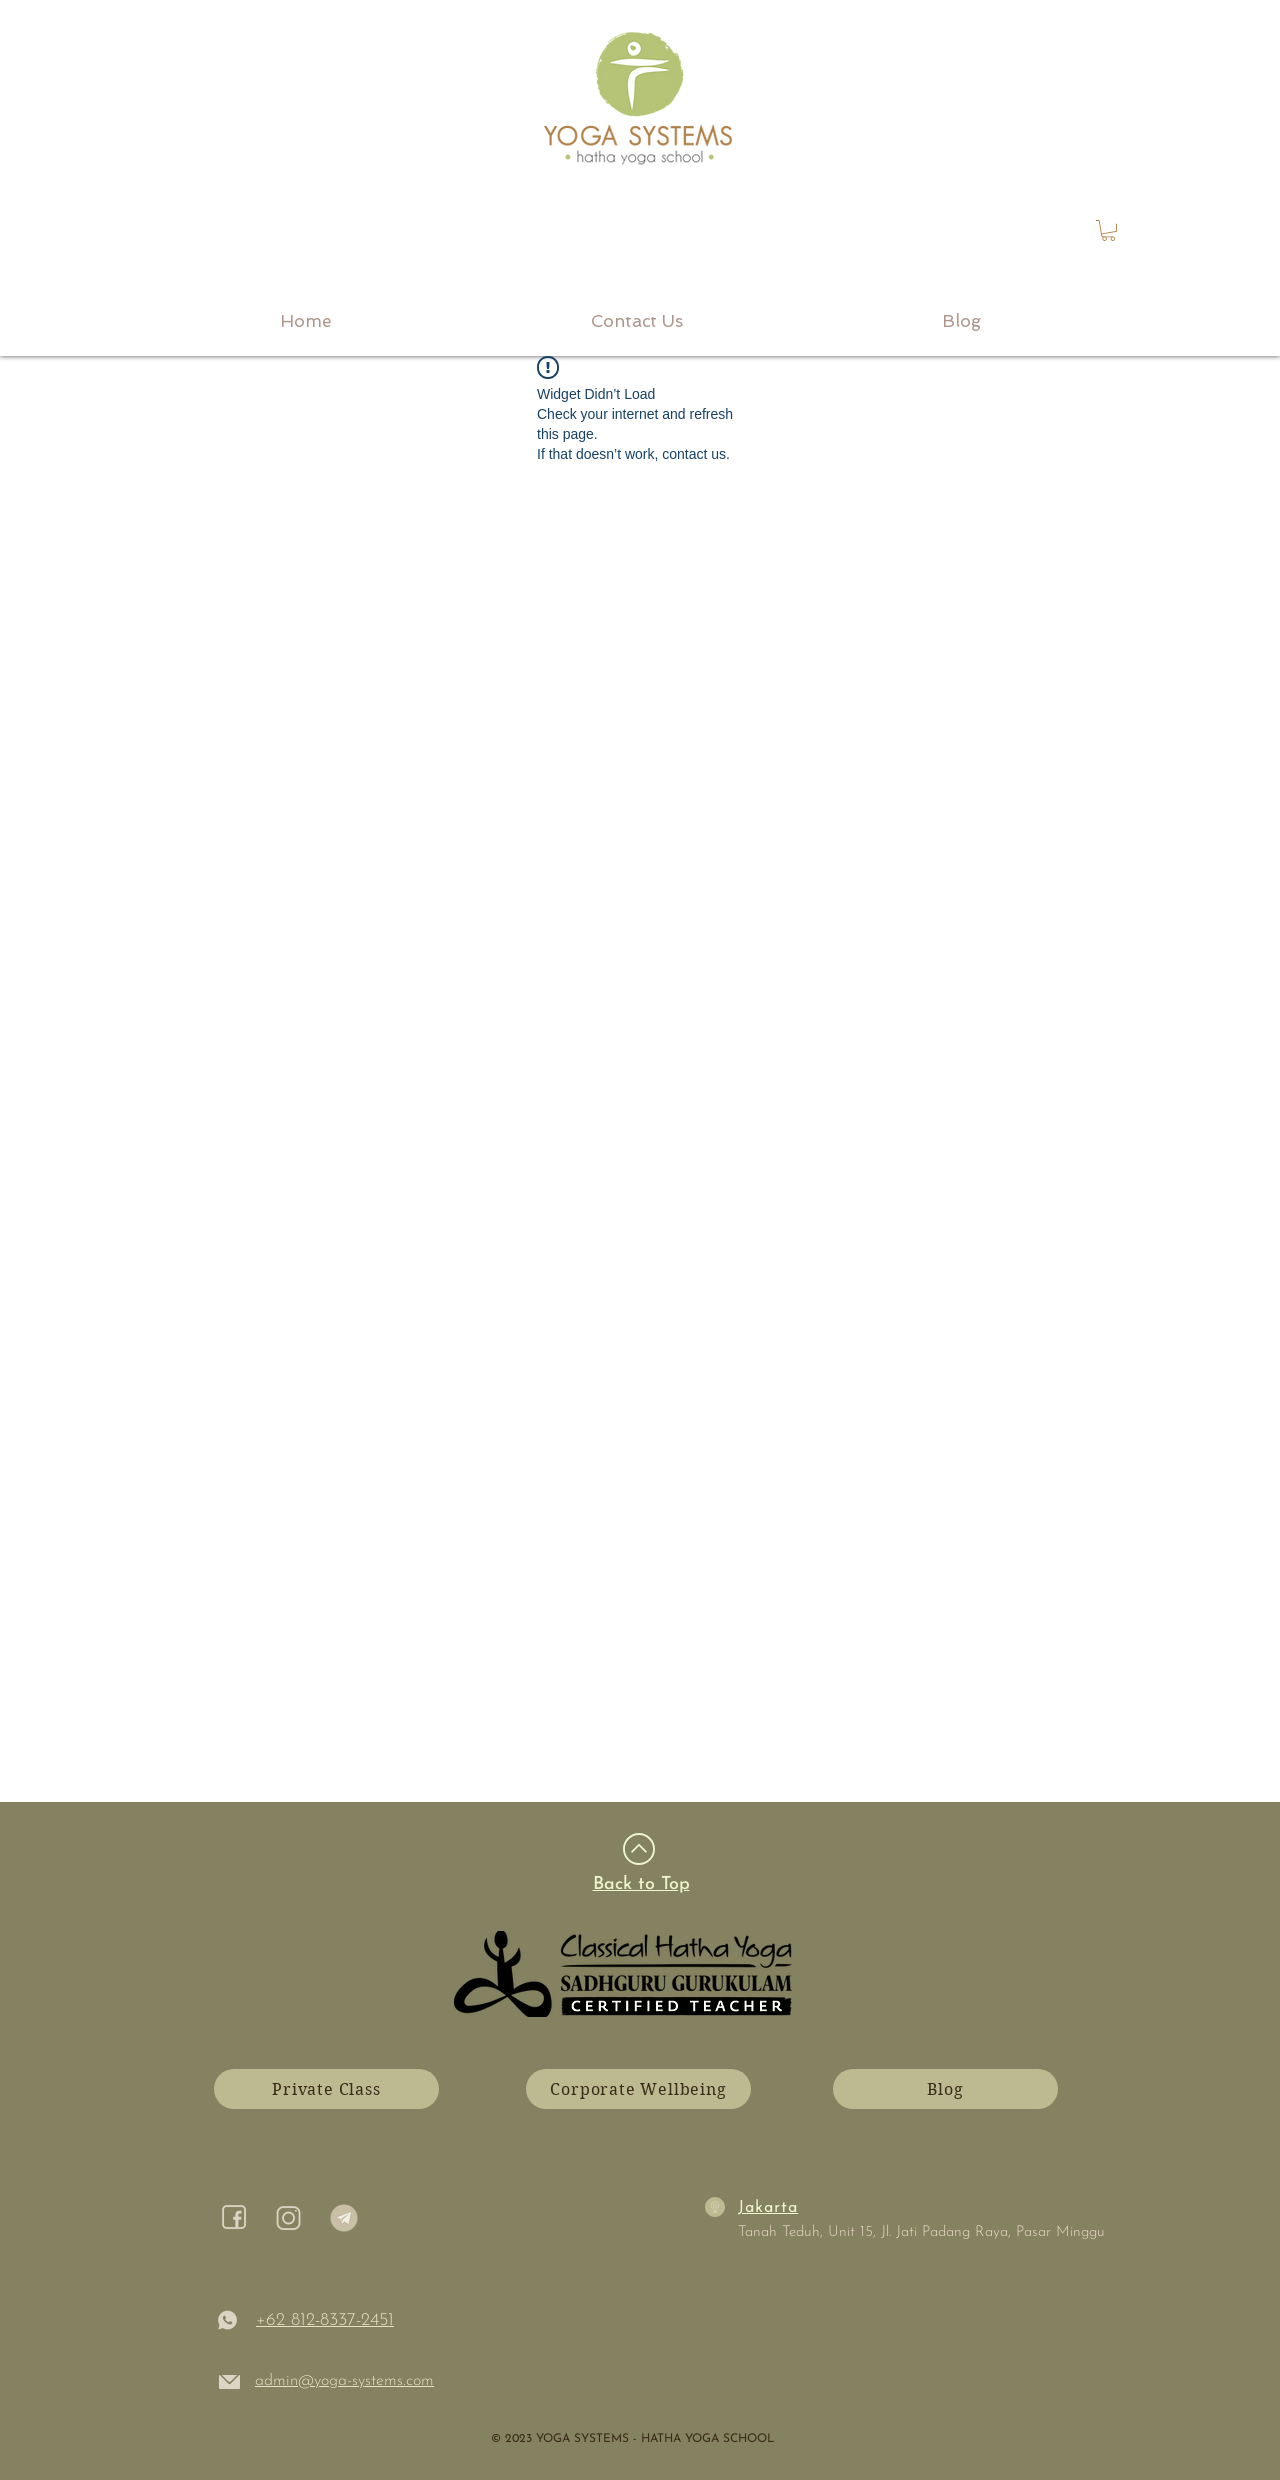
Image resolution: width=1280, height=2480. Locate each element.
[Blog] (945, 2089)
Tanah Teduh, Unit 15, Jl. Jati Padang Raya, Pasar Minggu (921, 2232)
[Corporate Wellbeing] (638, 2089)
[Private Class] (326, 2089)
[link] (1108, 230)
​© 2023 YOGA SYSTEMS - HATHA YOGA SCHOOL (632, 2439)
